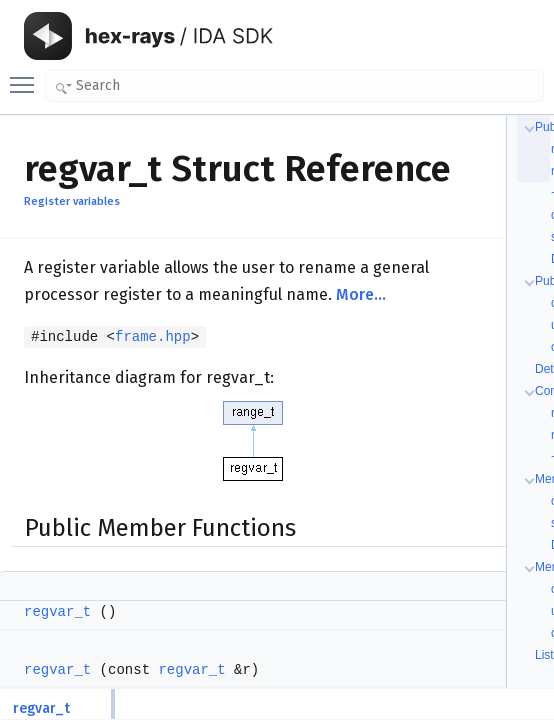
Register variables (72, 201)
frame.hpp (153, 337)
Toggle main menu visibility (27, 76)
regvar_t (57, 612)
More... (361, 294)
